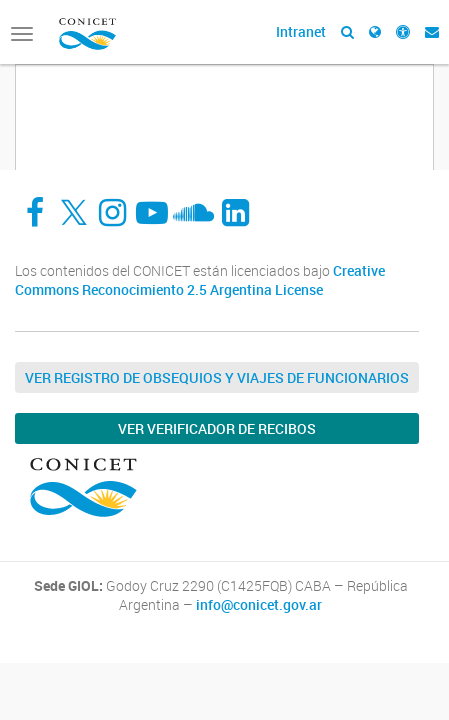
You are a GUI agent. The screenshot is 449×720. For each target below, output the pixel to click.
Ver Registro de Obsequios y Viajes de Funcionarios (217, 377)
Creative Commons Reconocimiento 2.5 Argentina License (200, 280)
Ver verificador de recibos (217, 428)
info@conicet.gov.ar (259, 605)
